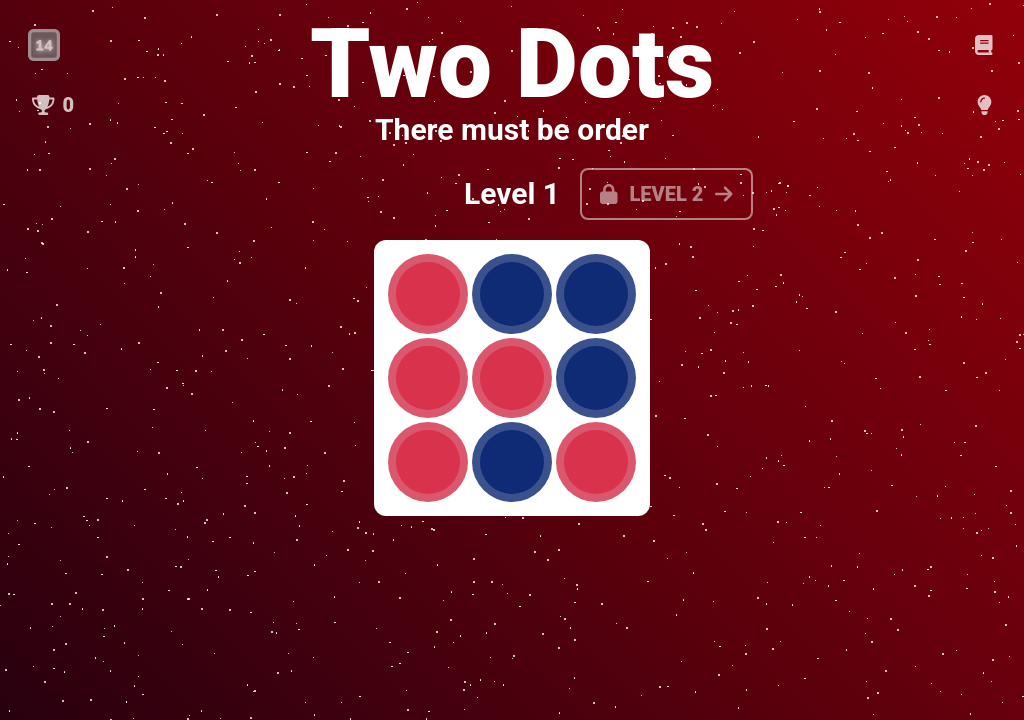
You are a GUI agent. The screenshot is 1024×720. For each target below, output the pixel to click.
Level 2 (666, 194)
